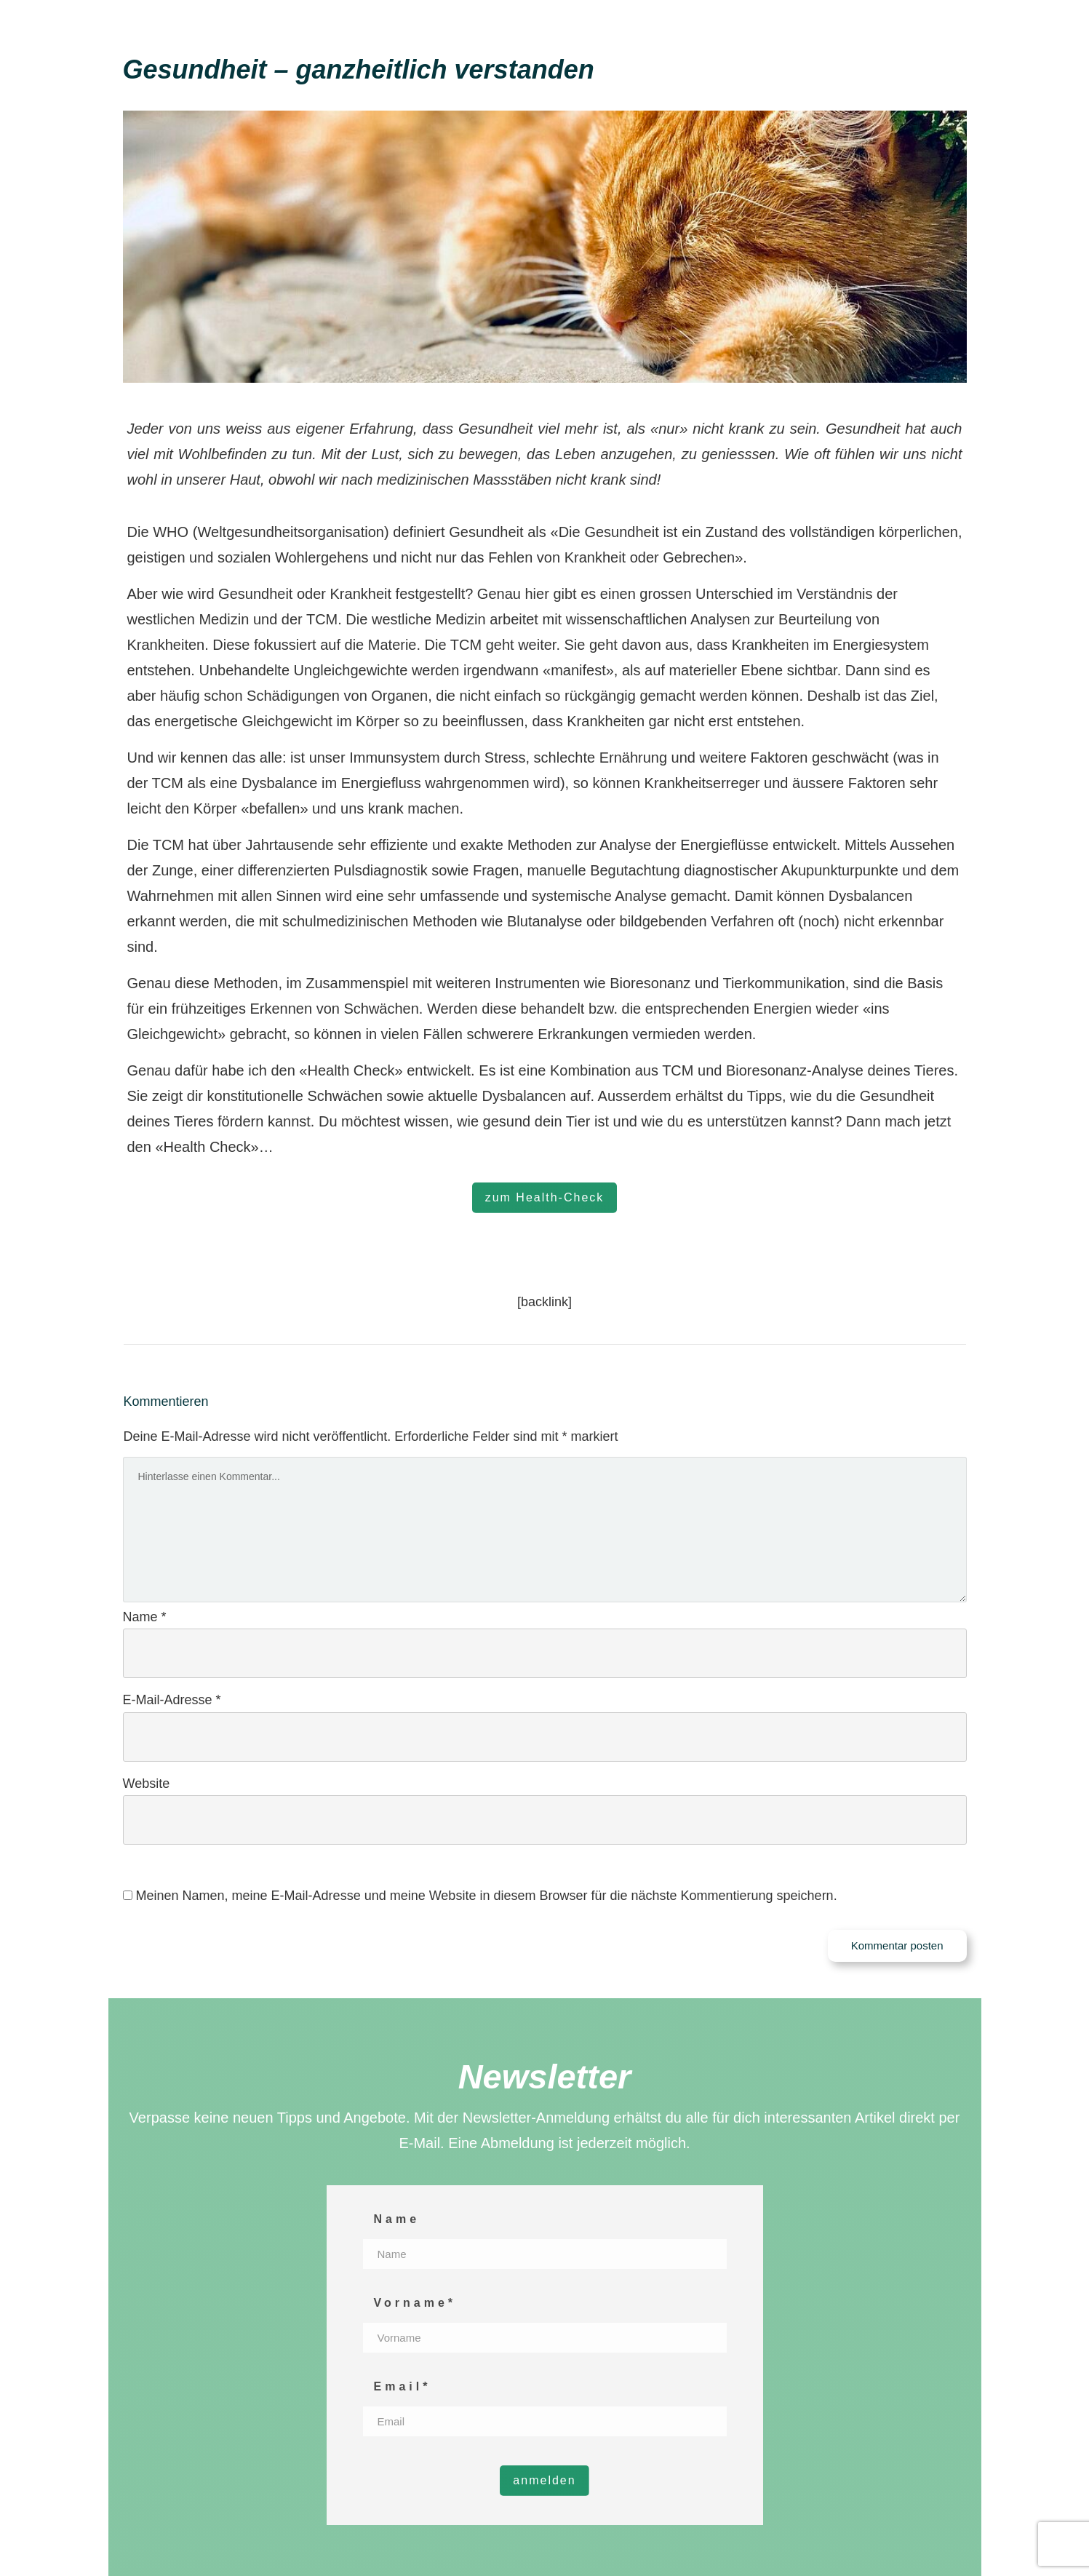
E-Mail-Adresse (172, 1700)
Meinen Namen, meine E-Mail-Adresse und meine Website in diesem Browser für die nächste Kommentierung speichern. (486, 1895)
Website (146, 1783)
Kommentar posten (897, 1945)
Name (145, 1617)
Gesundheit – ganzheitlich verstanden (358, 69)
